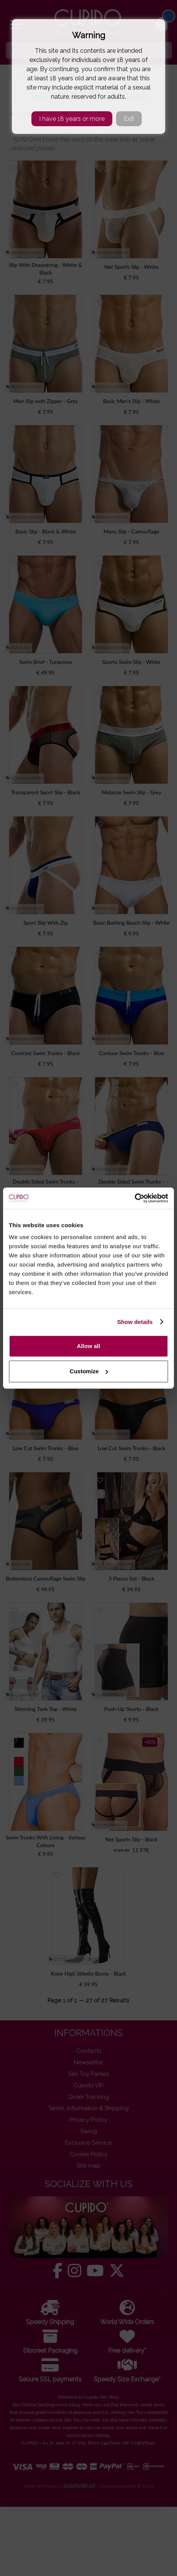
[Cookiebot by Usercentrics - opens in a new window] (134, 1198)
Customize (89, 1371)
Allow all (88, 1346)
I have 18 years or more (72, 118)
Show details (135, 1322)
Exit (129, 118)
